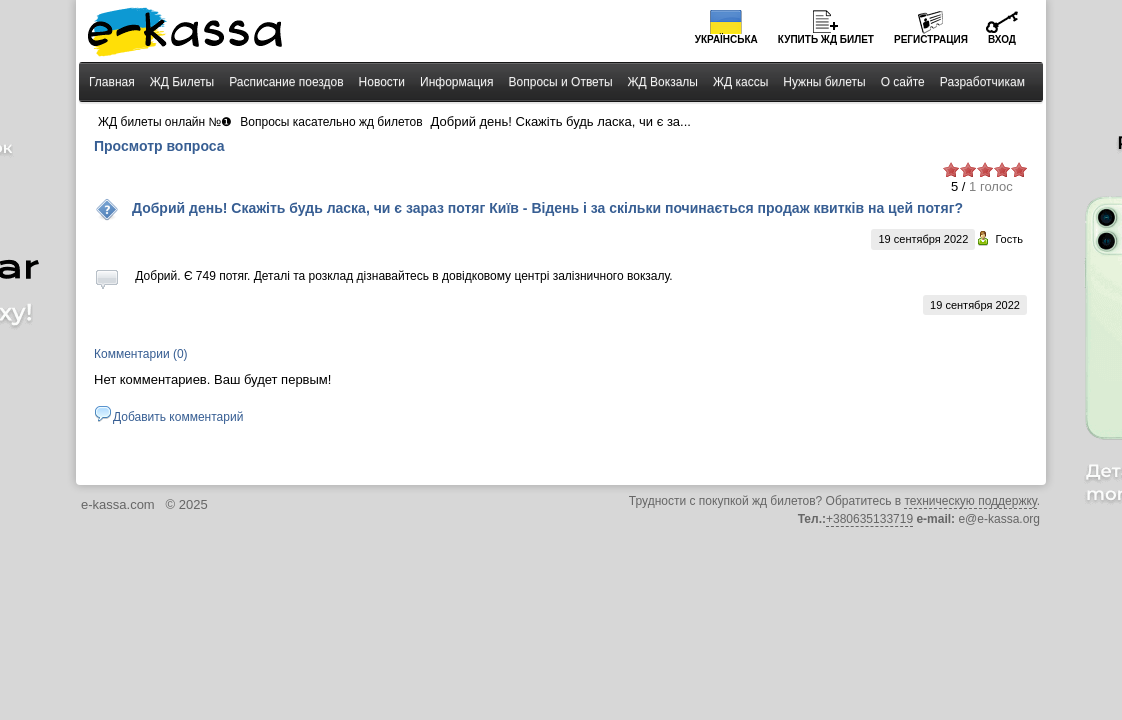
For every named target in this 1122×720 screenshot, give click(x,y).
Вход (1002, 39)
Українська (726, 39)
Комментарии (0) (141, 354)
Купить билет (826, 39)
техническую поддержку (970, 501)
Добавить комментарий (178, 417)
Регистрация (931, 39)
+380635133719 (869, 519)
